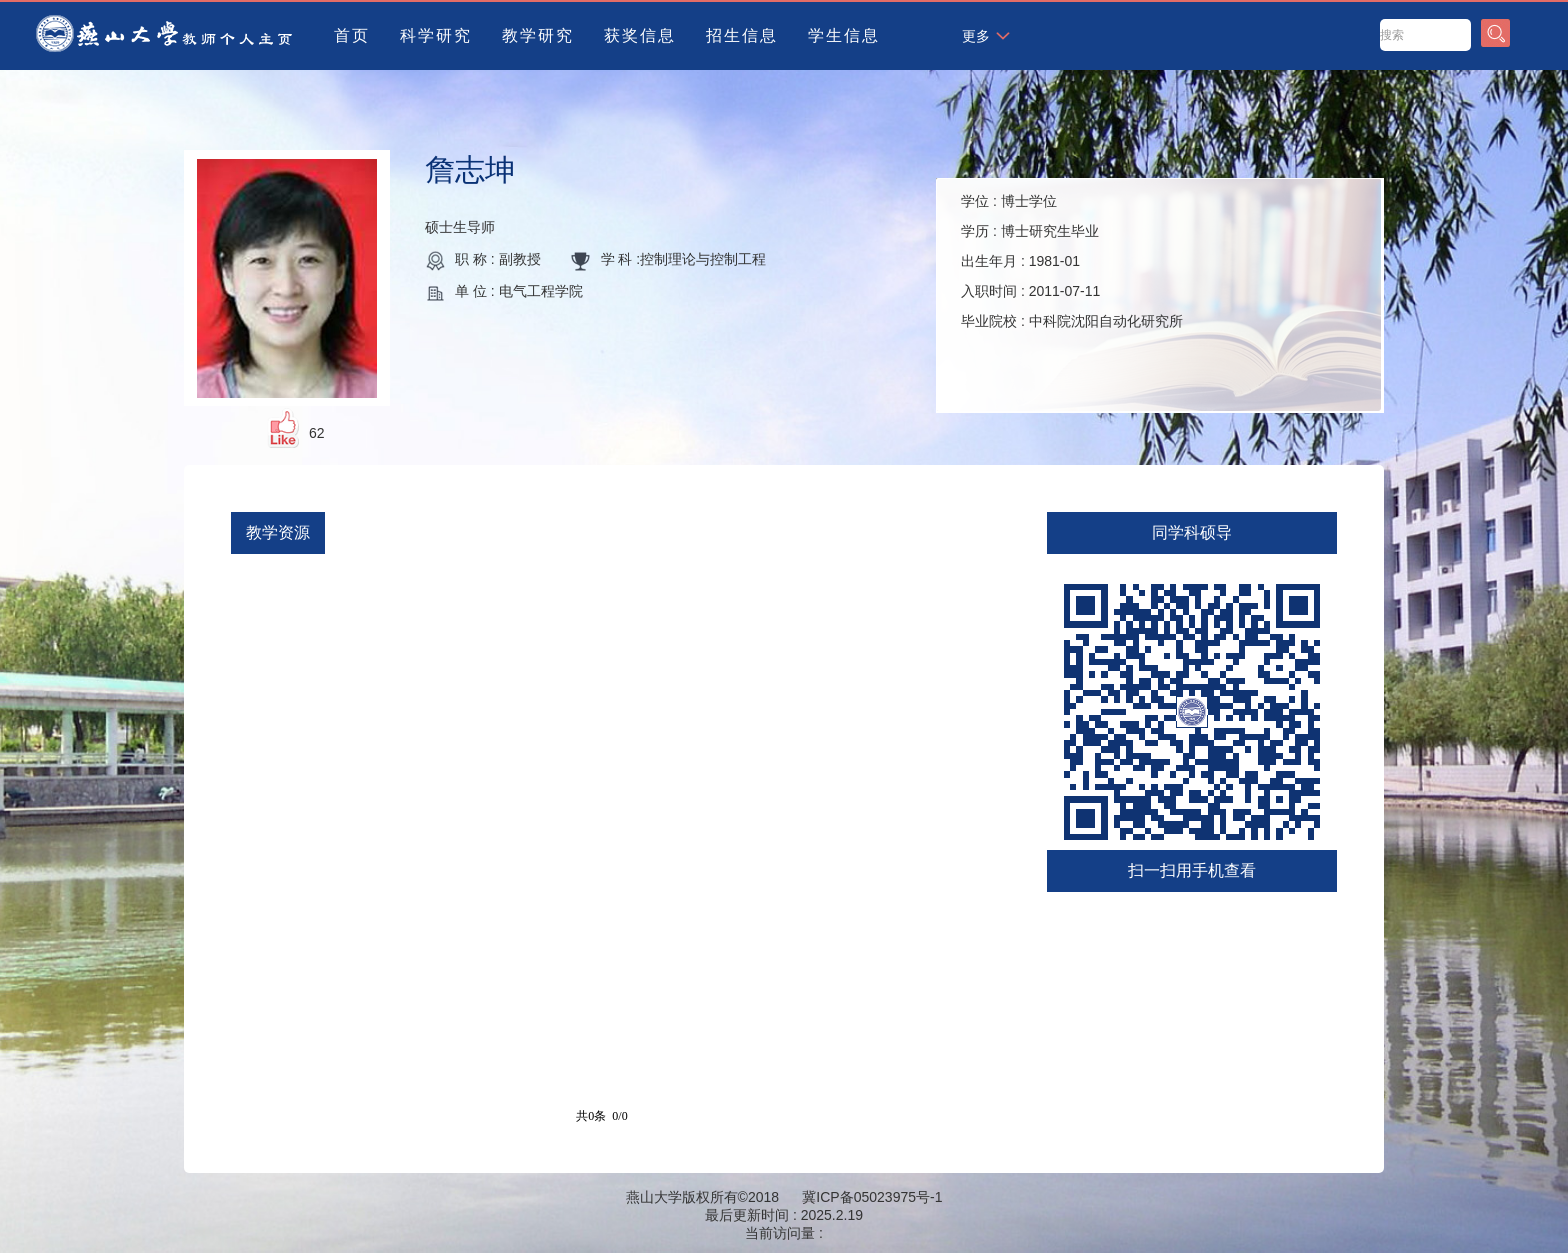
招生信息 (742, 35)
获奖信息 (640, 35)
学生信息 (844, 35)
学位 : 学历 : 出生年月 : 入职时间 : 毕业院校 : (1072, 261)
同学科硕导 (1192, 532)
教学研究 (538, 35)
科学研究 (436, 35)
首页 (352, 35)
